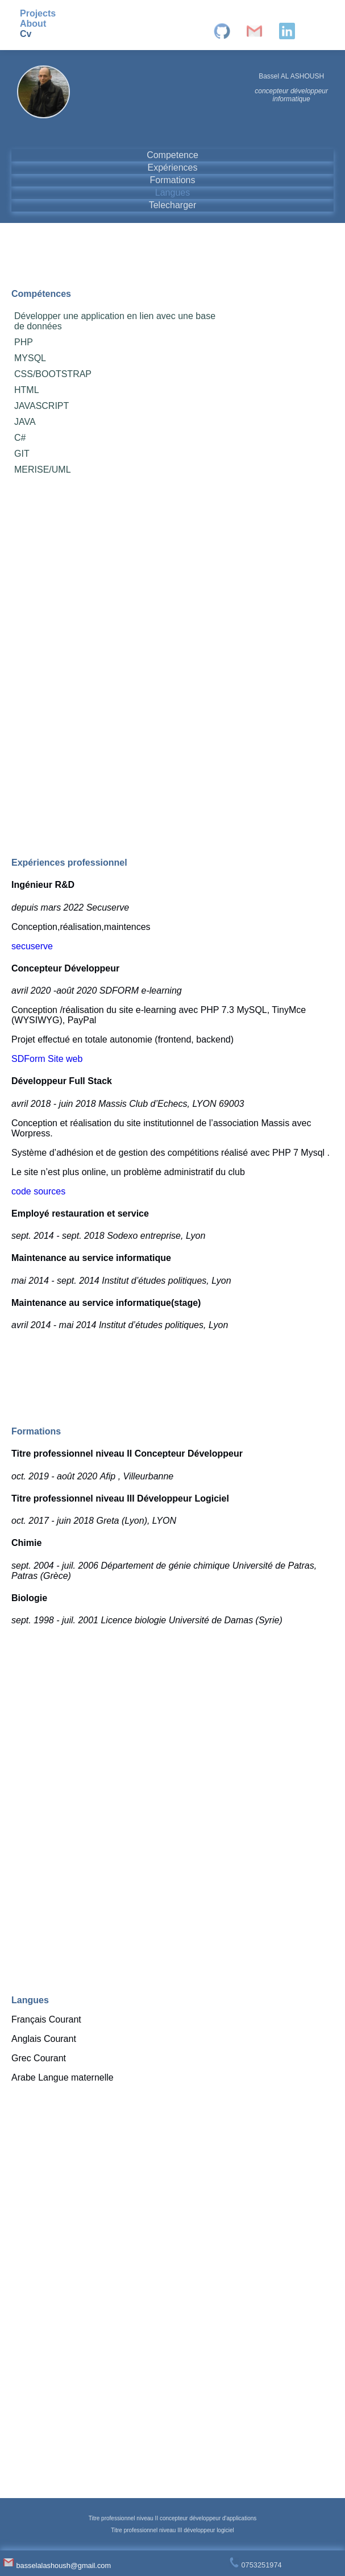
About (33, 23)
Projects (38, 13)
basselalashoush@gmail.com (57, 2565)
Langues (172, 192)
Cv (25, 34)
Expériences (172, 167)
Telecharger (173, 205)
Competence (172, 155)
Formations (172, 180)
